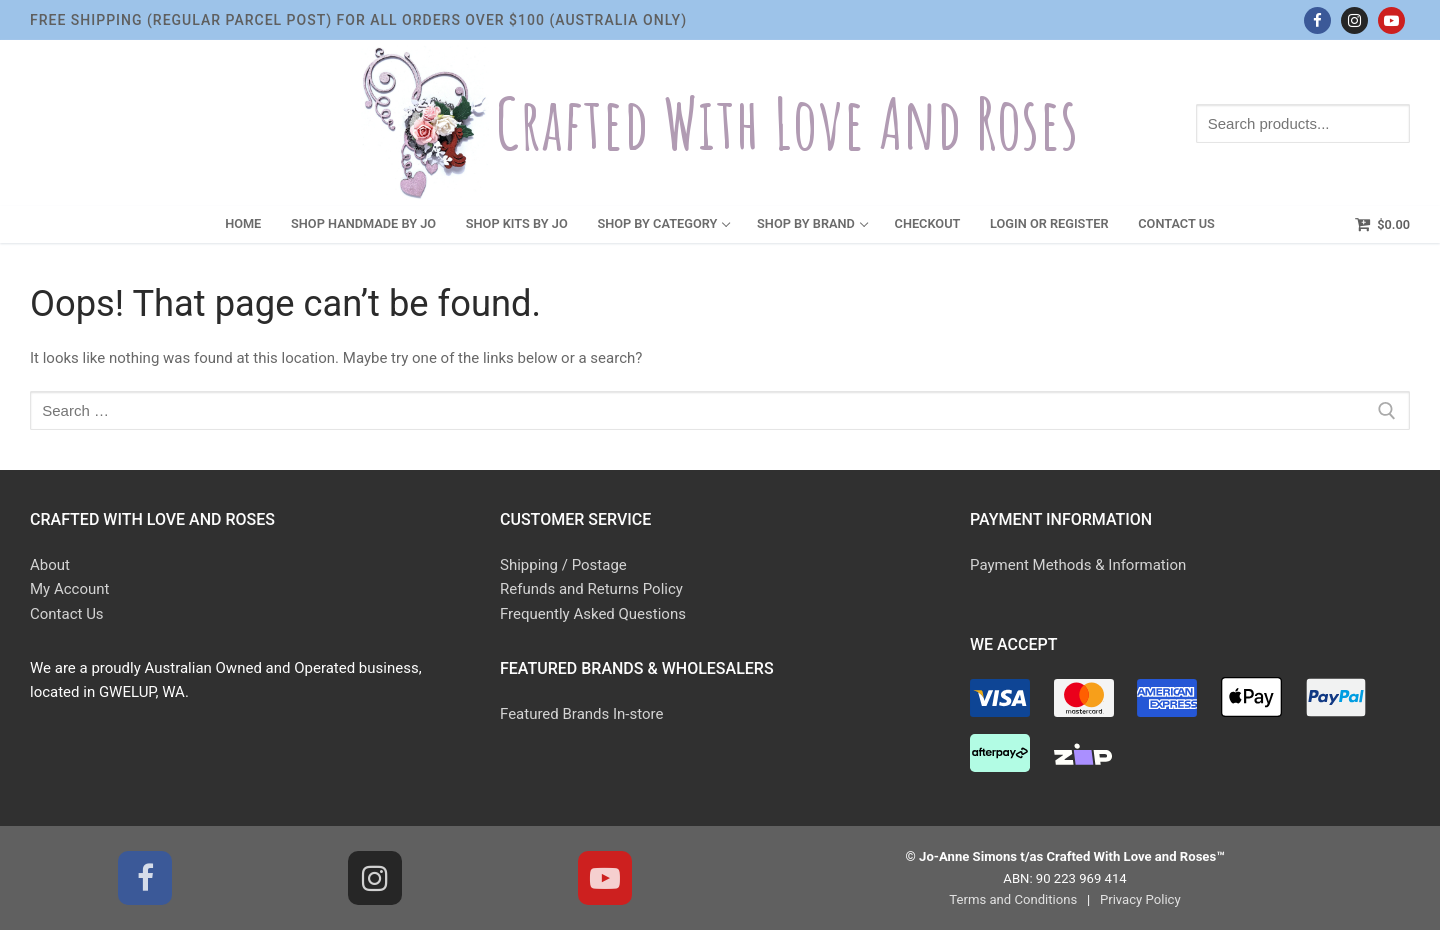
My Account (69, 589)
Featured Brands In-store (581, 714)
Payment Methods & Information (1078, 565)
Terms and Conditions (1013, 899)
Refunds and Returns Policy (591, 589)
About (50, 565)
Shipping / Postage (563, 565)
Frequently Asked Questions (593, 614)
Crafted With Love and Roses (787, 123)
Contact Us (67, 614)
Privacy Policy (1140, 899)
